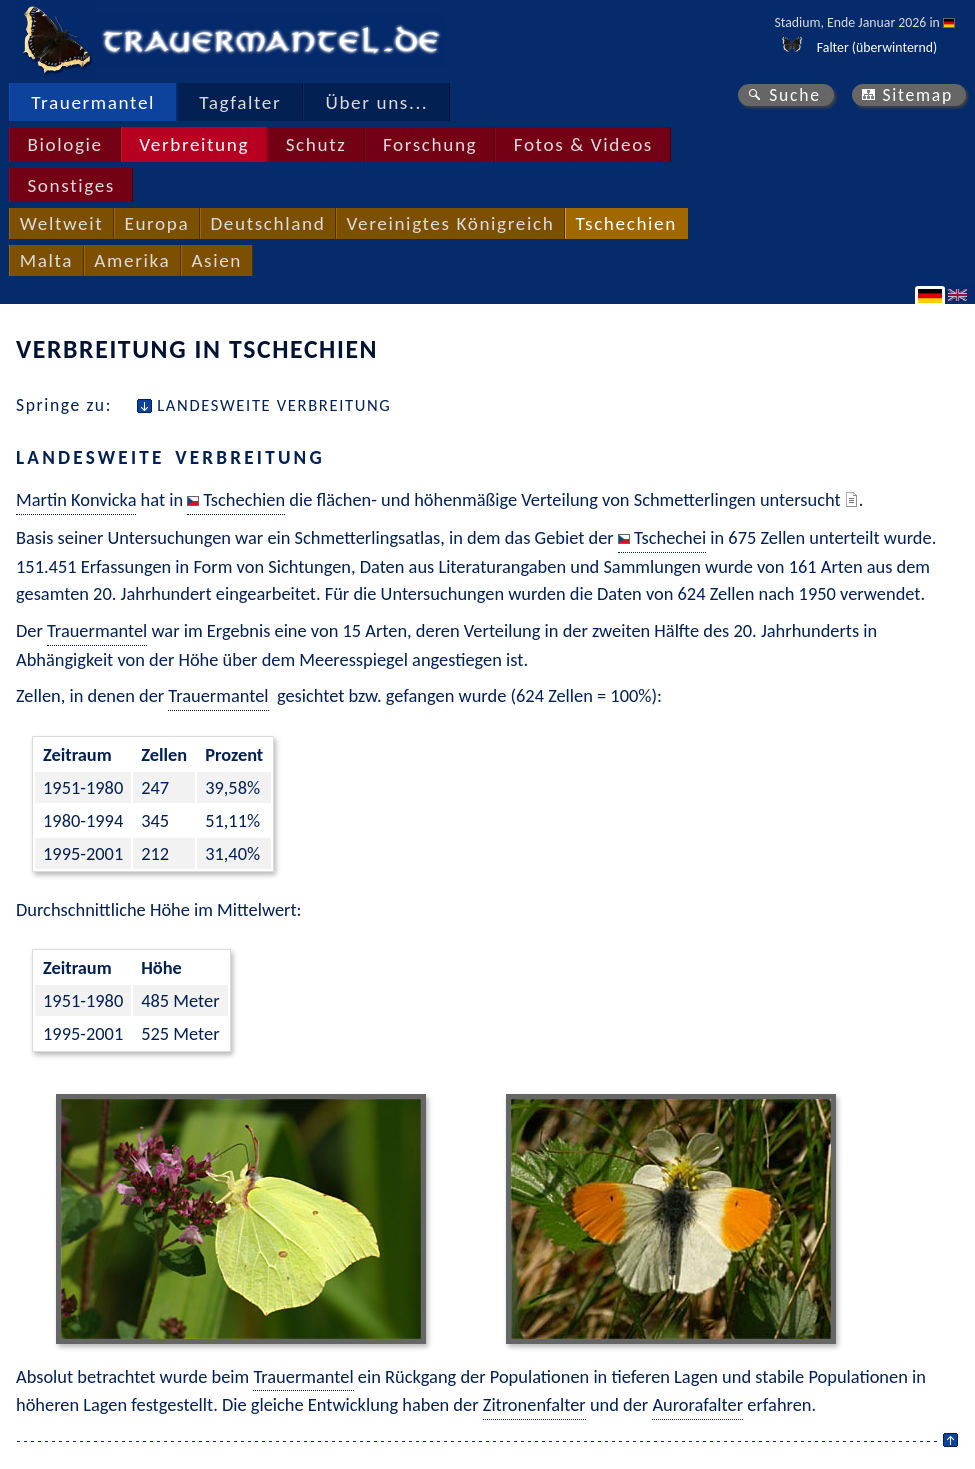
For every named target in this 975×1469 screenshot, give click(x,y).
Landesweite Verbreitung (274, 405)
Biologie (64, 144)
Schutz (316, 144)
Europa (156, 223)
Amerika (132, 260)
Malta (46, 260)
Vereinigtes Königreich (451, 223)
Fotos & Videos (583, 144)
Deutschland (267, 223)
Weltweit (61, 223)
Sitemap (917, 95)
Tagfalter (240, 102)
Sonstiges (70, 185)
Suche (795, 95)
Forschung (430, 144)
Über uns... (377, 102)
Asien (216, 260)
